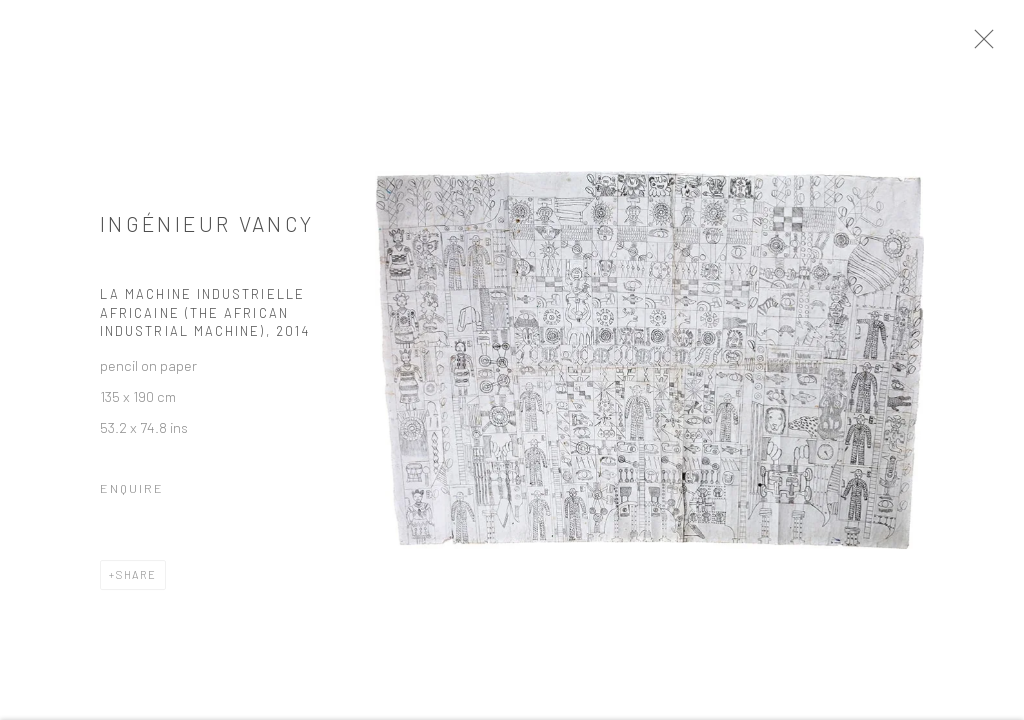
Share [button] (136, 581)
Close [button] (999, 45)
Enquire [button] (132, 495)
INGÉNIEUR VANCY (207, 230)
